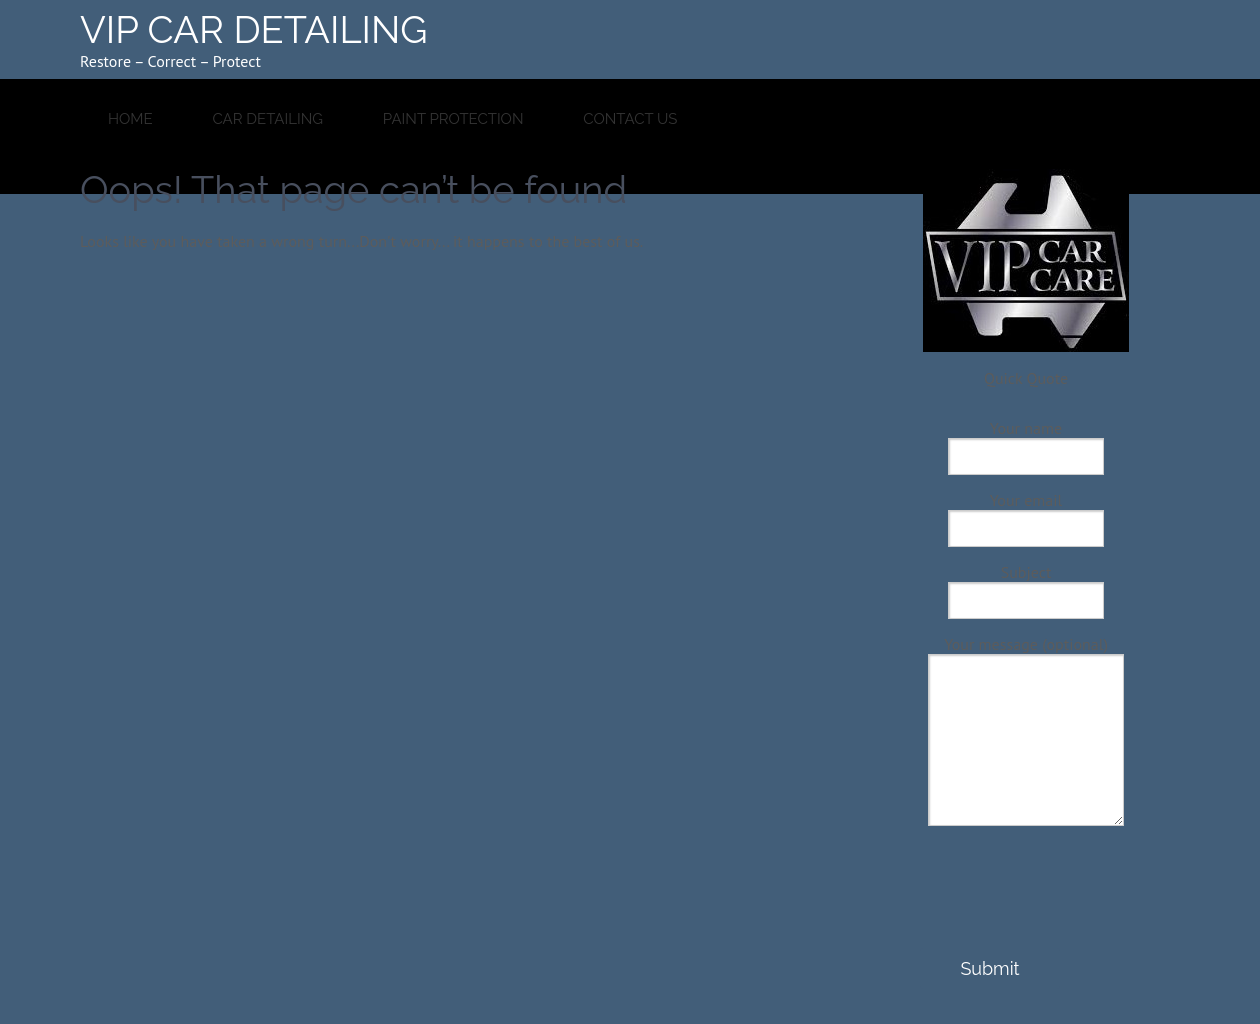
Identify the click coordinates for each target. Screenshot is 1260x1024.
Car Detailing (267, 119)
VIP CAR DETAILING (254, 29)
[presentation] (1024, 909)
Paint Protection (453, 119)
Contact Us (630, 119)
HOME (130, 119)
